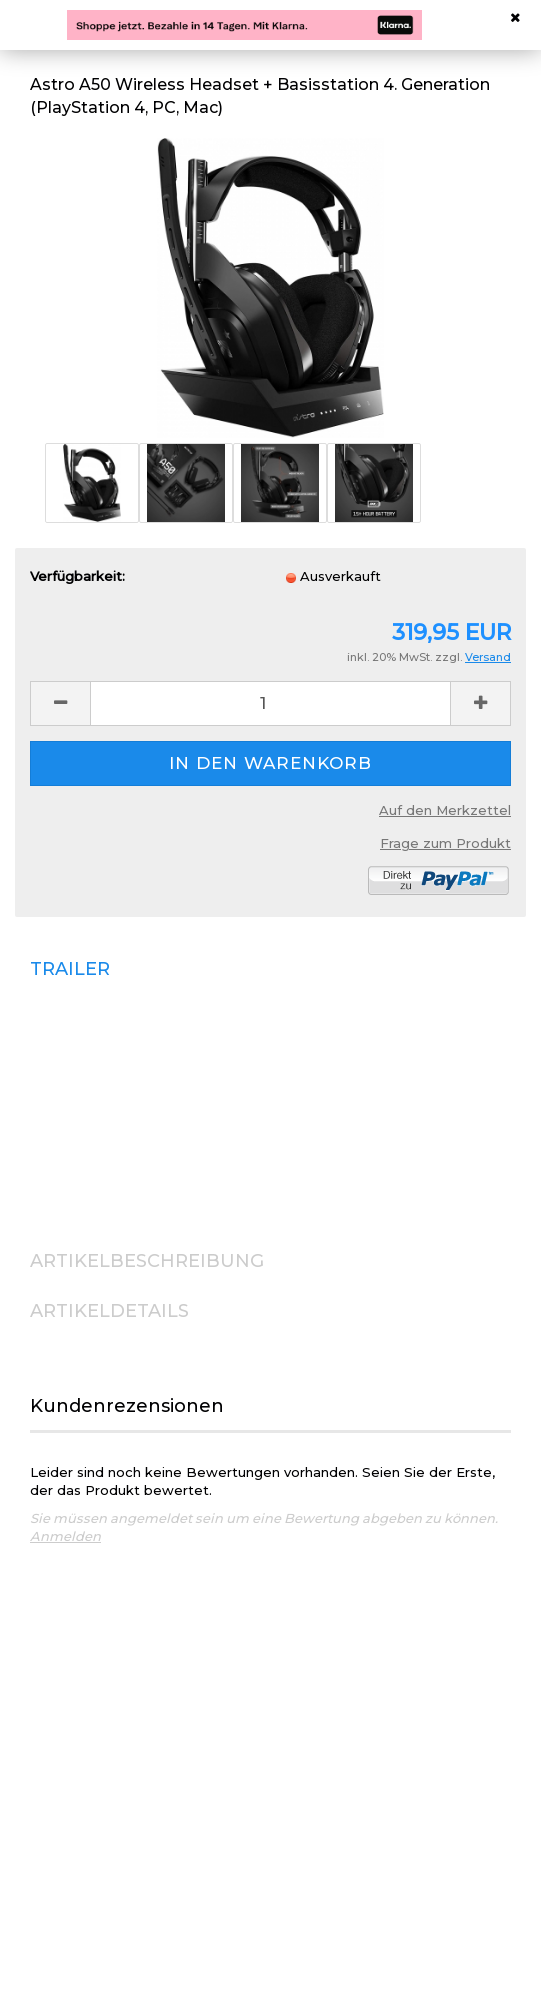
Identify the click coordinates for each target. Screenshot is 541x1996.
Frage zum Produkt (445, 843)
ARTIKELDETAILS (109, 1311)
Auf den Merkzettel (445, 810)
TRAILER (70, 969)
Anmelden (65, 1536)
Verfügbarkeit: (77, 576)
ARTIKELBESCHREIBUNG (147, 1261)
